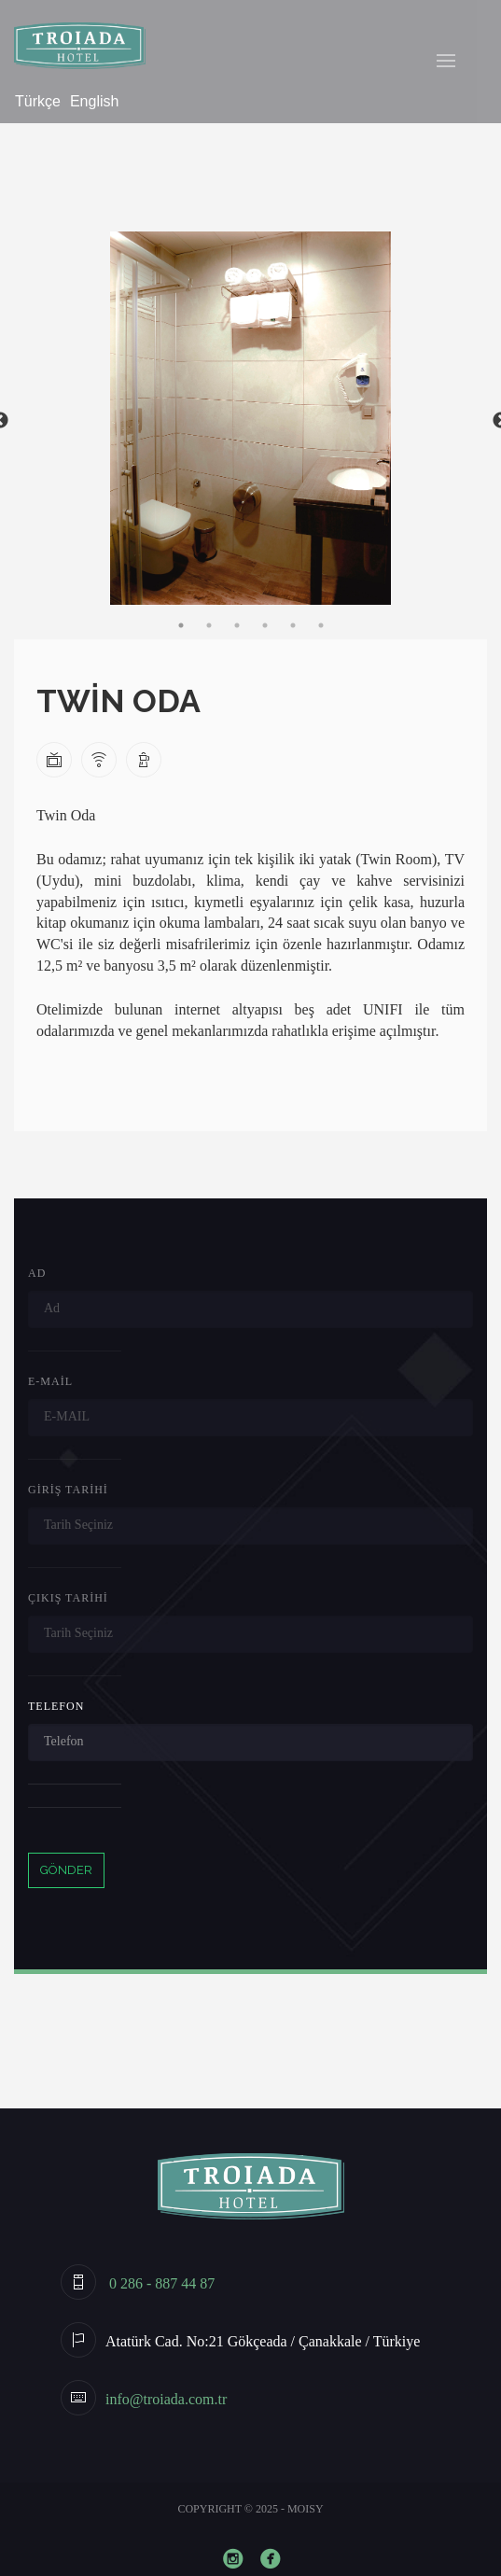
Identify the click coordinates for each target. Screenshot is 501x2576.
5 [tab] (293, 625)
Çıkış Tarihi (68, 1597)
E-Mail (50, 1381)
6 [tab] (321, 625)
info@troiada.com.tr (166, 2399)
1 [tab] (181, 625)
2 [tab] (209, 625)
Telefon (56, 1706)
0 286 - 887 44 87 (160, 2283)
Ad (37, 1273)
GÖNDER (66, 1870)
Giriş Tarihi (68, 1489)
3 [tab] (237, 625)
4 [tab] (265, 625)
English (94, 101)
